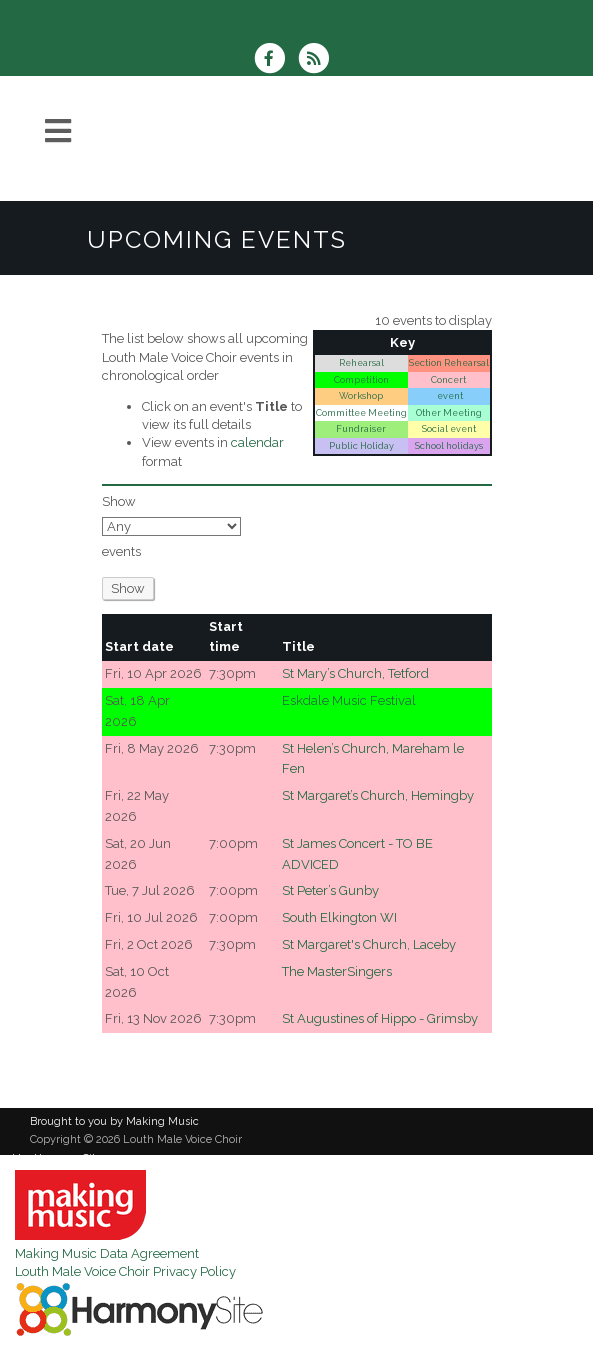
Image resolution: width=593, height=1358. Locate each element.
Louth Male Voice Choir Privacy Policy (125, 1271)
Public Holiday (361, 445)
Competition (361, 379)
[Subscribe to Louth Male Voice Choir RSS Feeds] (318, 60)
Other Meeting (449, 412)
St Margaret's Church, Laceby (369, 944)
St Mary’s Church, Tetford (355, 673)
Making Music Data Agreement (107, 1253)
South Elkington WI (339, 917)
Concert (448, 379)
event (449, 395)
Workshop (361, 395)
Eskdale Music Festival (349, 700)
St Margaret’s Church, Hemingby (378, 795)
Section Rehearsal (449, 362)
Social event (449, 428)
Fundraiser (361, 428)
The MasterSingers (337, 971)
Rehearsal (361, 362)
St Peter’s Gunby (330, 890)
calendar (257, 442)
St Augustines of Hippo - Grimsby (380, 1018)
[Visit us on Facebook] (276, 60)
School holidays (449, 445)
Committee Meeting (361, 412)
